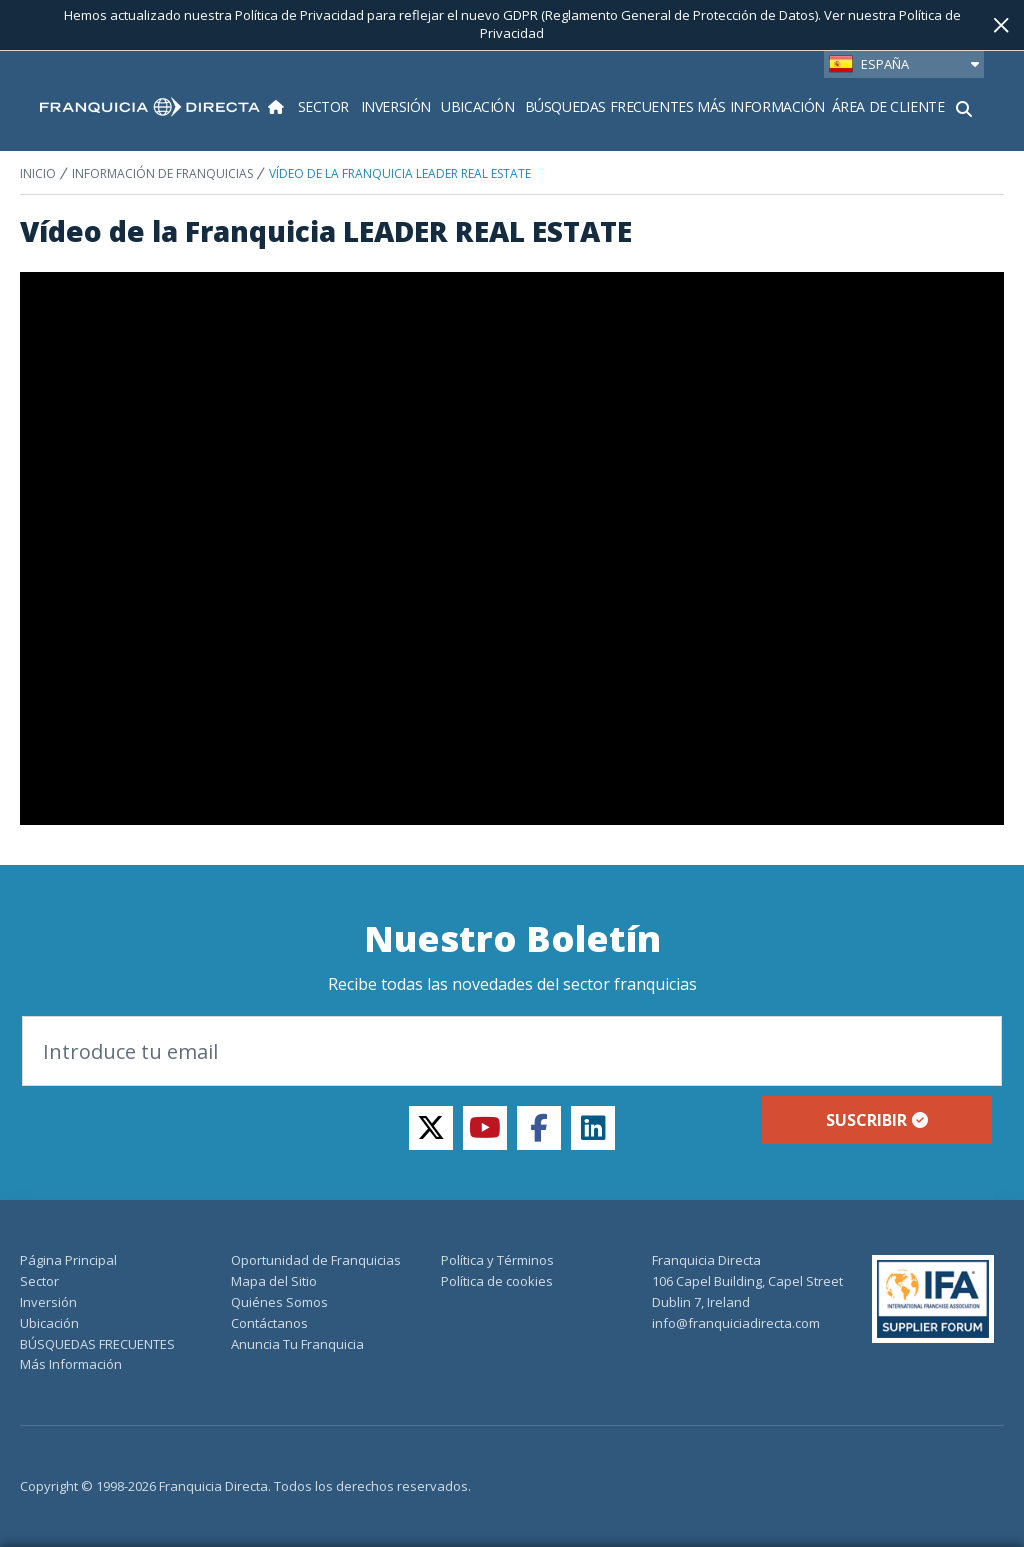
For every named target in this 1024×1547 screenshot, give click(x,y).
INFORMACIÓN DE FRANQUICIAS (162, 173)
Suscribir (877, 1120)
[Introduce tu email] (512, 1051)
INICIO (38, 173)
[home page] (150, 107)
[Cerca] (1001, 25)
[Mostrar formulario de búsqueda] (964, 107)
